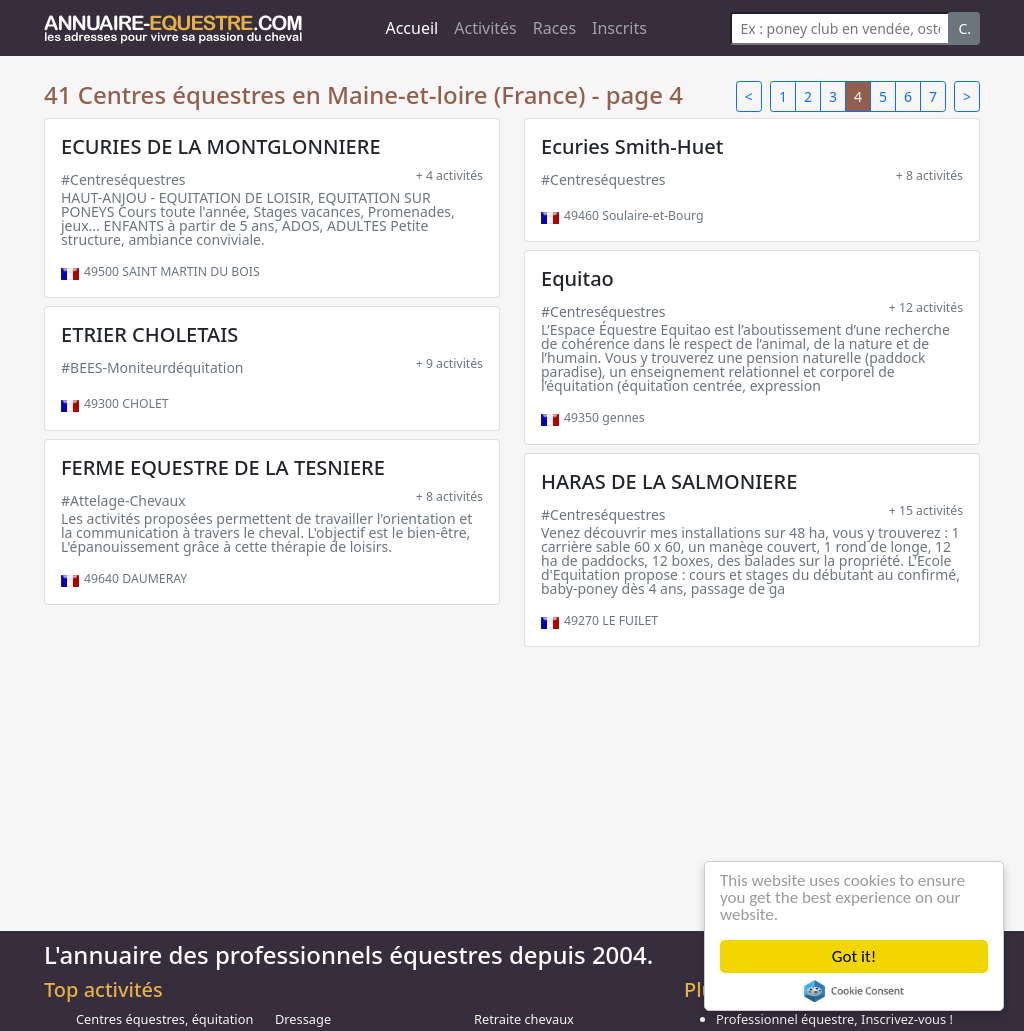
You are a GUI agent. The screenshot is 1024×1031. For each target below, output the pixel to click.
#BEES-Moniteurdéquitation (152, 367)
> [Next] (967, 96)
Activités (485, 28)
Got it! (854, 956)
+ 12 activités (926, 307)
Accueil (411, 28)
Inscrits (619, 28)
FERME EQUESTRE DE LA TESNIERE (223, 467)
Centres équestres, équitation (164, 1019)
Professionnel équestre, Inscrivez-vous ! (834, 1019)
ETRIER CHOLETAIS (149, 334)
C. (964, 28)
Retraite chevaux (524, 1019)
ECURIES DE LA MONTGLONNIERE (221, 146)
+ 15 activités (926, 510)
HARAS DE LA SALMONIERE (669, 481)
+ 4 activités (449, 175)
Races (554, 28)
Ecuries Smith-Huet (632, 146)
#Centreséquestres (123, 179)
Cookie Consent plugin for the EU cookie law (854, 991)
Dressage (303, 1019)
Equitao (577, 278)
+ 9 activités (449, 363)
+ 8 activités (929, 175)
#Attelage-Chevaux (123, 500)
